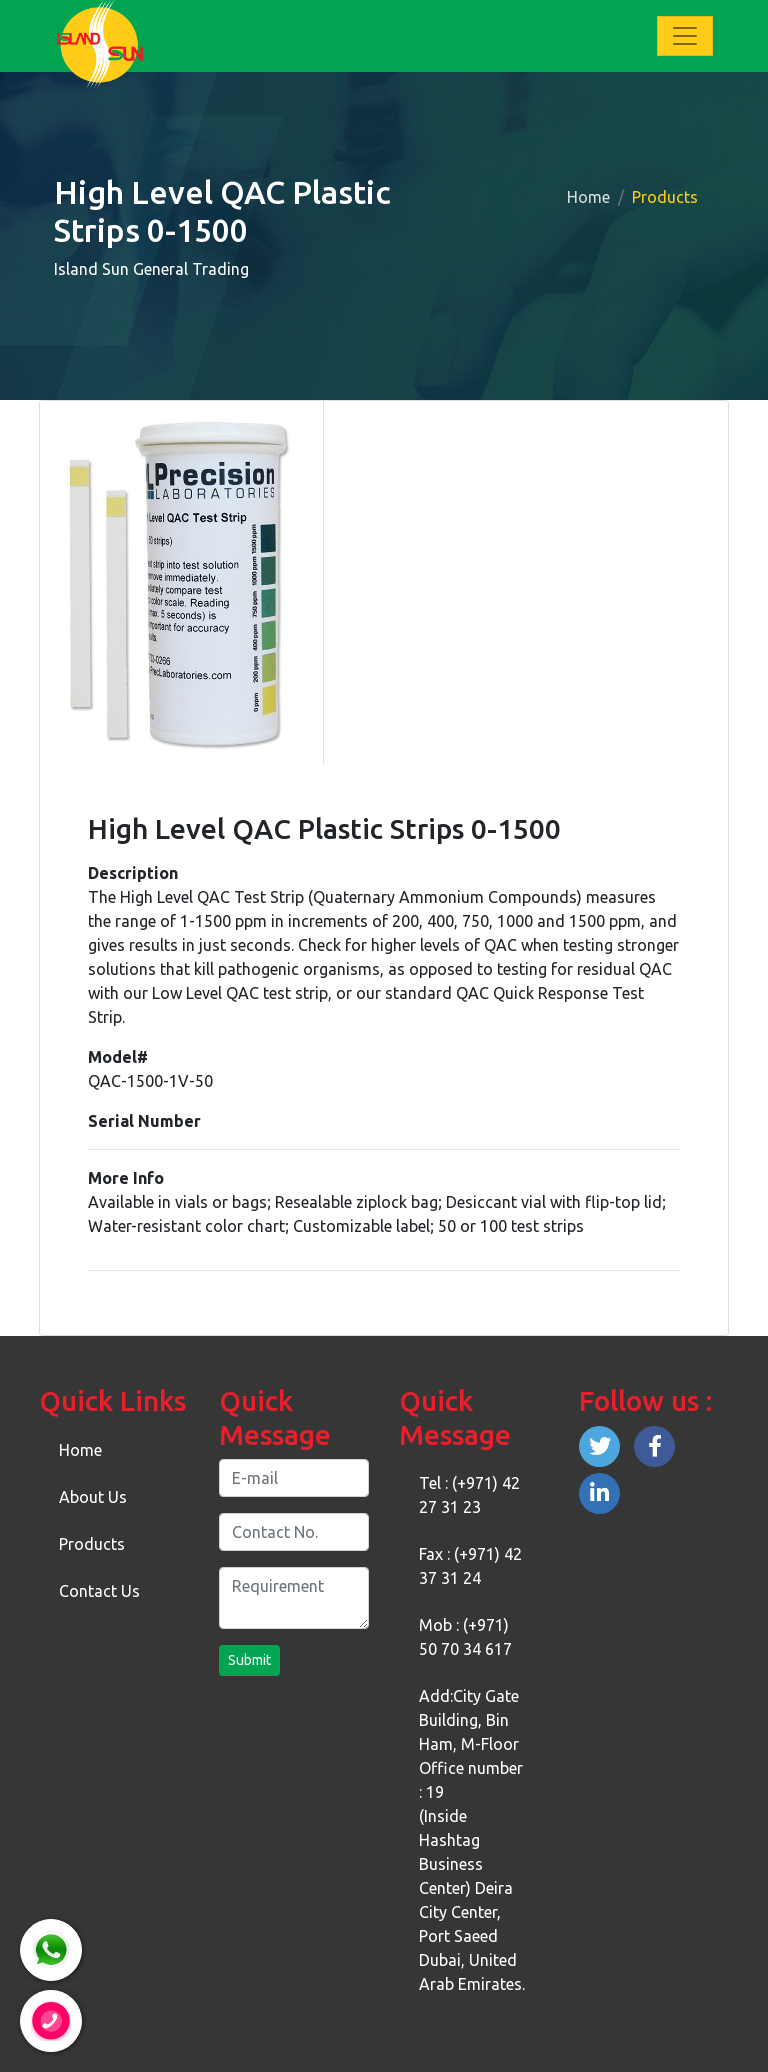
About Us (93, 1497)
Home (588, 197)
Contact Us (99, 1591)
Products (92, 1544)
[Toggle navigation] (685, 36)
